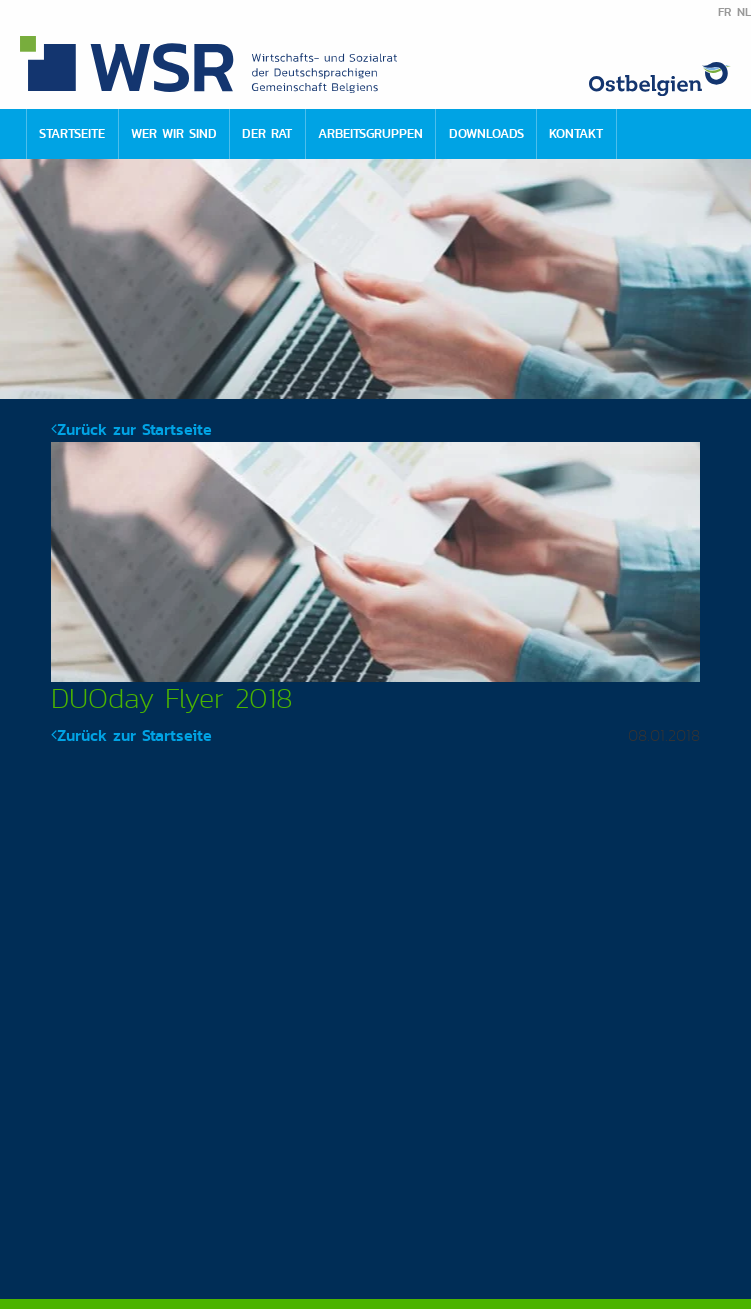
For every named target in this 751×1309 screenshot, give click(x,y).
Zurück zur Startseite (131, 429)
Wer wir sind (174, 133)
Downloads (486, 133)
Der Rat (267, 133)
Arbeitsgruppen (370, 133)
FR (724, 12)
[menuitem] (72, 134)
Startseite (72, 133)
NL (744, 12)
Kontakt (576, 133)
